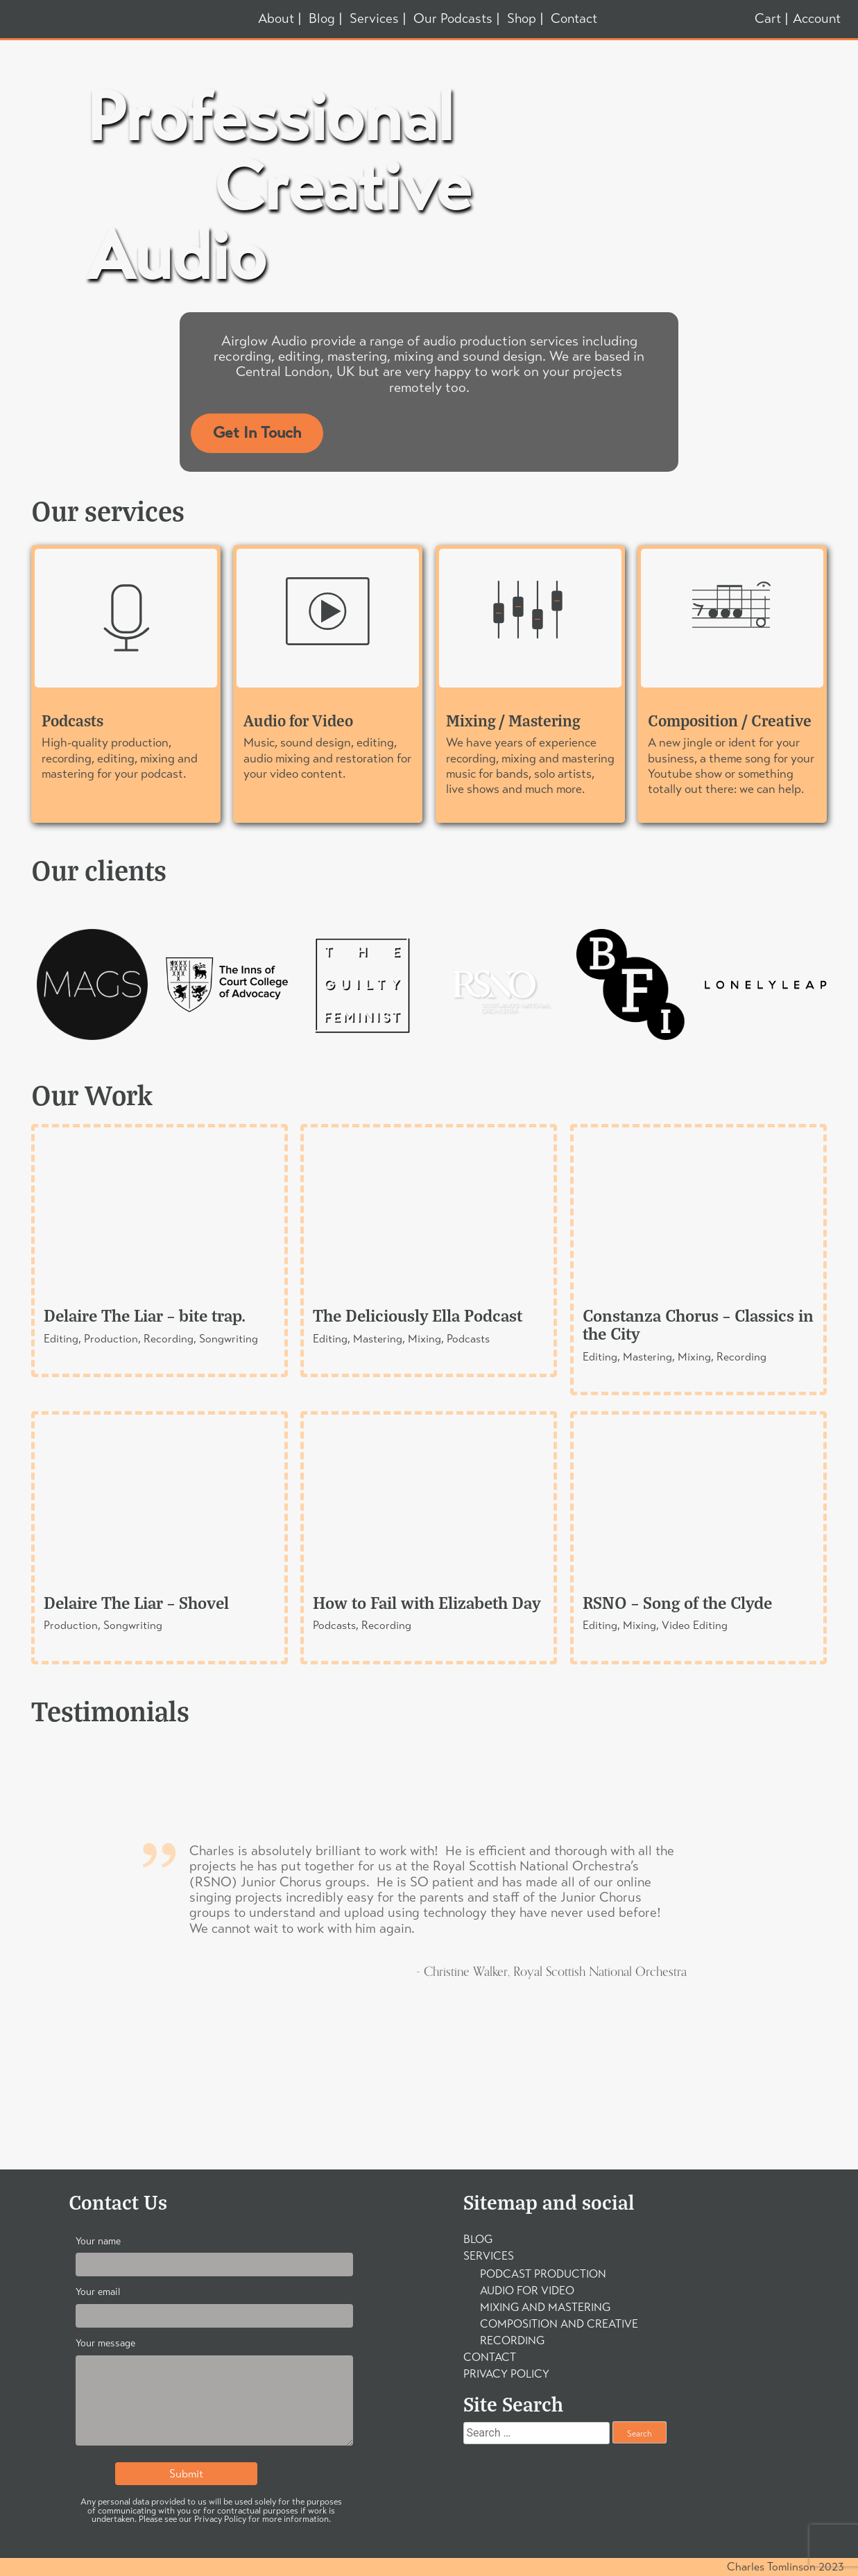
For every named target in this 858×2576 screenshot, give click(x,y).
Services (374, 19)
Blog (322, 19)
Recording (512, 2340)
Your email (214, 2304)
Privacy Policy (506, 2373)
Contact (574, 19)
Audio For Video (527, 2290)
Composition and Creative (559, 2323)
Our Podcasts (452, 19)
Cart (768, 19)
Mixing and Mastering (545, 2307)
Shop (521, 19)
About (276, 19)
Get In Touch (257, 432)
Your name (214, 2253)
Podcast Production (543, 2273)
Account (817, 18)
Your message (214, 2394)
